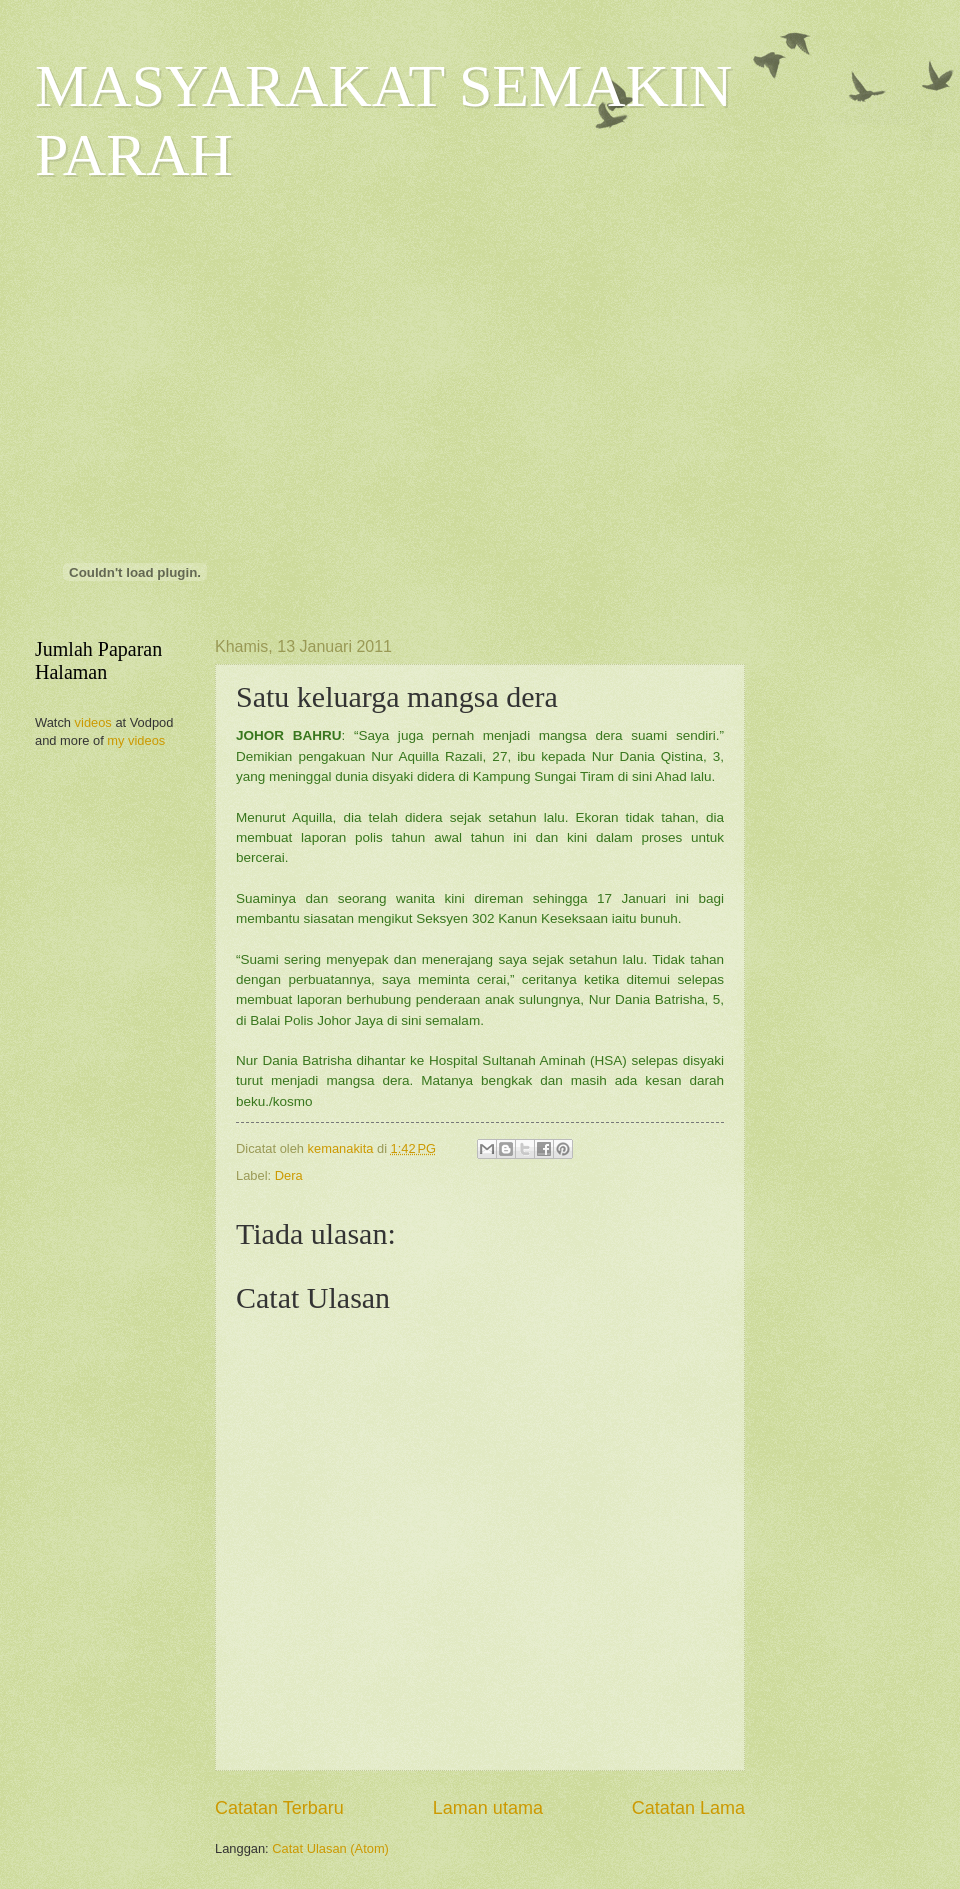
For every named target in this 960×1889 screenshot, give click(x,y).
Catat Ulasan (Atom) (330, 1848)
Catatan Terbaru (279, 1808)
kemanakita (342, 1148)
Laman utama (488, 1808)
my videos (136, 740)
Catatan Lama (688, 1808)
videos (93, 722)
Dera (289, 1175)
